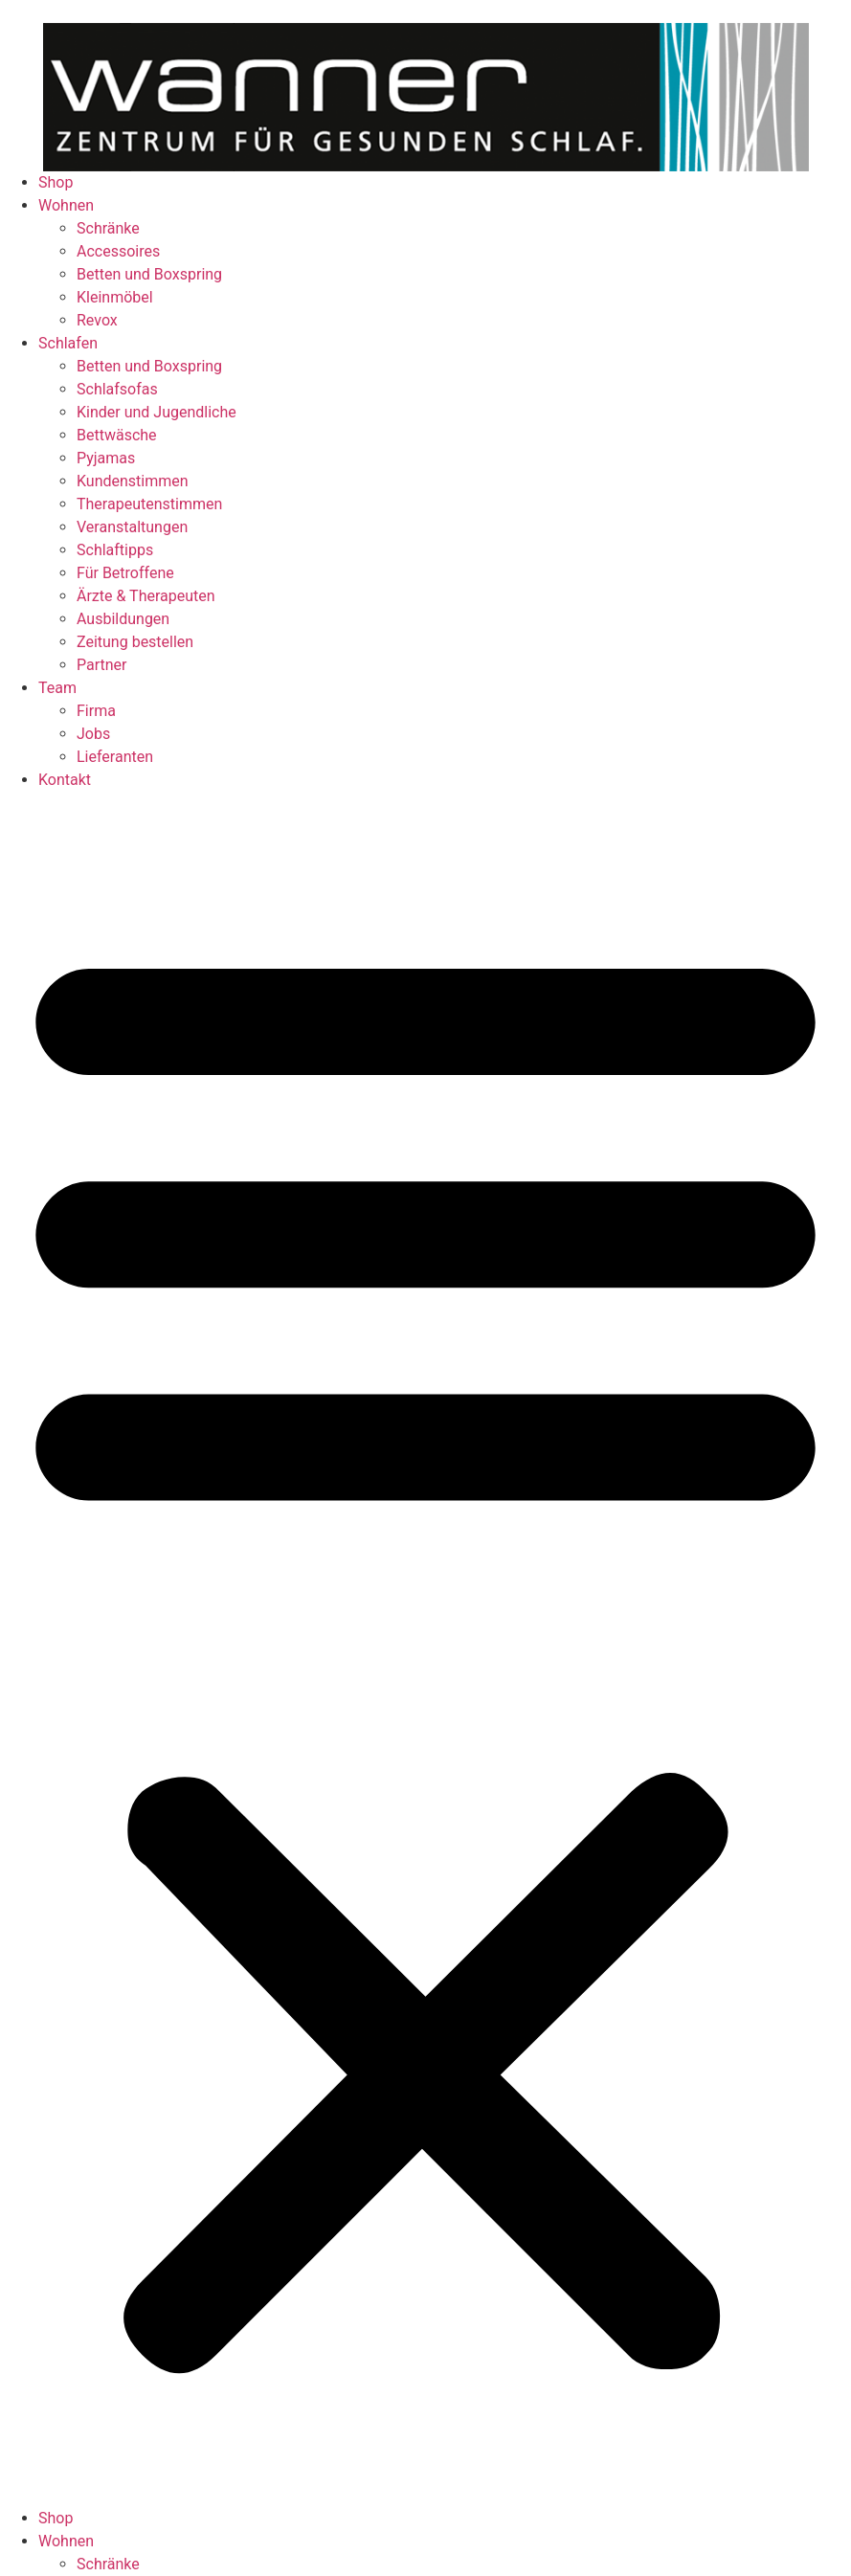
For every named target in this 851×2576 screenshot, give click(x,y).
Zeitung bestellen (135, 642)
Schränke (108, 228)
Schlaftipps (115, 550)
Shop (55, 182)
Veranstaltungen (132, 527)
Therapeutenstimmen (149, 504)
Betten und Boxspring (149, 274)
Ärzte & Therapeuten (146, 596)
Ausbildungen (123, 619)
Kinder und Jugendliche (156, 412)
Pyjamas (106, 458)
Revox (97, 320)
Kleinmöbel (115, 297)
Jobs (93, 734)
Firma (96, 711)
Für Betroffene (125, 573)
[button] (425, 1649)
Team (57, 688)
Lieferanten (115, 757)
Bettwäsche (117, 435)
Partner (102, 665)
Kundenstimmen (133, 481)
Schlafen (68, 343)
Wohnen (66, 205)
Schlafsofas (117, 389)
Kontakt (64, 780)
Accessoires (118, 251)
